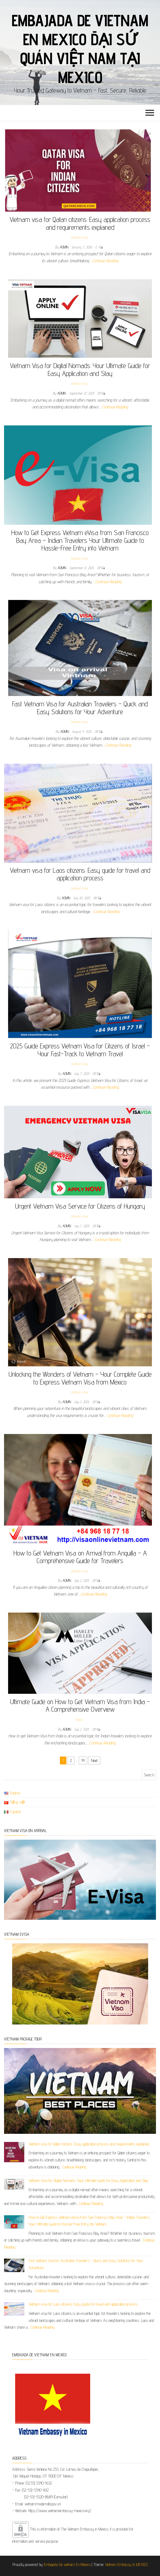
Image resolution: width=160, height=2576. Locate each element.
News (79, 1719)
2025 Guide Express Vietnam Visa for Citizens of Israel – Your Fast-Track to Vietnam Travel (80, 1050)
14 (82, 1760)
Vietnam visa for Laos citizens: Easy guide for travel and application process (80, 874)
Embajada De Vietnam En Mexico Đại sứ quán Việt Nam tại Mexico (80, 49)
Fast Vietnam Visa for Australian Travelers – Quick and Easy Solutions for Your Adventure (80, 708)
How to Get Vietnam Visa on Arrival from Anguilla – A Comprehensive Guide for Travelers (80, 1557)
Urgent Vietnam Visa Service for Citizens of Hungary (80, 1206)
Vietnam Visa (79, 237)
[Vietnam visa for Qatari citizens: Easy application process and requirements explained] (14, 2152)
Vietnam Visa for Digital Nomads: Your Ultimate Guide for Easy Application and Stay (80, 369)
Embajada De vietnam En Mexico (67, 2564)
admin (64, 247)
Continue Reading (105, 260)
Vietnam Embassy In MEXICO (126, 2564)
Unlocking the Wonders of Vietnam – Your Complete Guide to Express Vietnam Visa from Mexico (80, 1378)
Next (94, 1760)
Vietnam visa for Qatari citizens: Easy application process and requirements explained (80, 223)
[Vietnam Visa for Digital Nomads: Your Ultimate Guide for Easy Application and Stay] (14, 2184)
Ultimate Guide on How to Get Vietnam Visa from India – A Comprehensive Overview (80, 1705)
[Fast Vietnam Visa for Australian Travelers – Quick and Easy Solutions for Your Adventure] (14, 2265)
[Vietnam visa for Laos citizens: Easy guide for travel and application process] (14, 2309)
